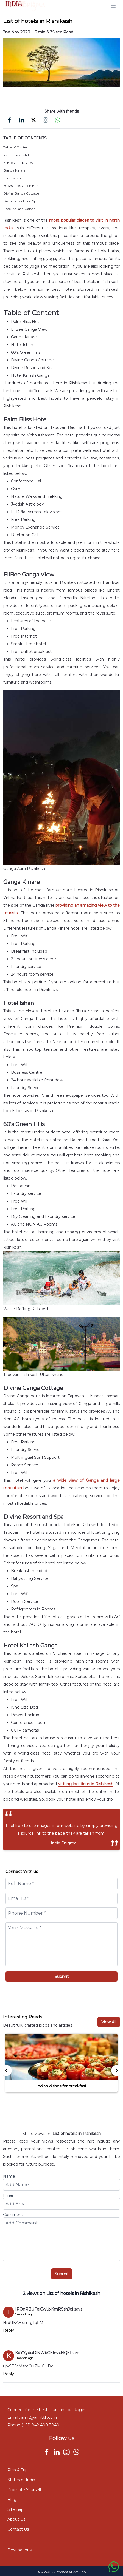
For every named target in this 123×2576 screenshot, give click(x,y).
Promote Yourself (24, 2489)
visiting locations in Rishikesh (85, 1783)
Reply (8, 2330)
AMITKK (79, 2571)
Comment (13, 2214)
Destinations (19, 2550)
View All (108, 2022)
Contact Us (18, 2529)
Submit (62, 1976)
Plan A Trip (17, 2470)
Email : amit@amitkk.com (32, 2417)
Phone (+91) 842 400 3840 (33, 2425)
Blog (11, 2499)
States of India (21, 2479)
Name (9, 2176)
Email (8, 2195)
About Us (16, 2519)
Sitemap (15, 2509)
